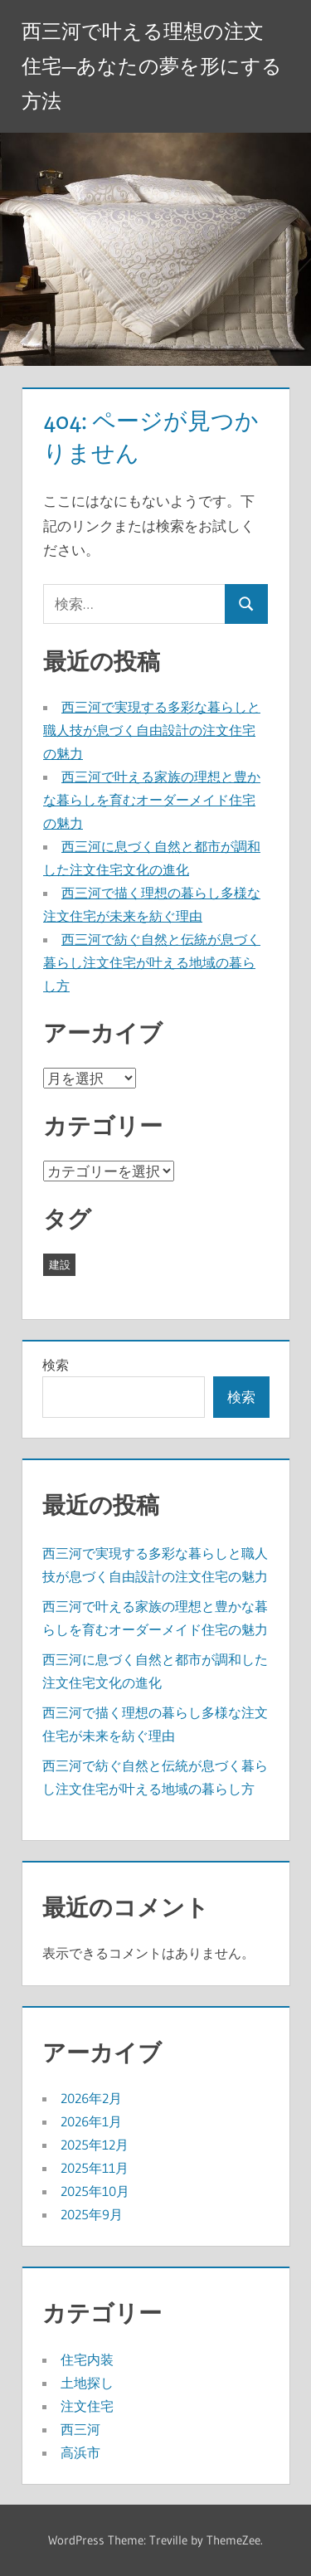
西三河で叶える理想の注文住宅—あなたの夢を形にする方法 (152, 66)
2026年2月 (91, 2098)
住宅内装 (87, 2359)
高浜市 (80, 2452)
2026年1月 (91, 2121)
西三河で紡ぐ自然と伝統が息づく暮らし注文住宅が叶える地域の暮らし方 (151, 962)
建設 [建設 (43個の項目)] (59, 1264)
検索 (55, 1364)
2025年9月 (92, 2214)
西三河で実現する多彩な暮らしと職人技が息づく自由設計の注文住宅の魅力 (151, 730)
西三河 (80, 2429)
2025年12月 (95, 2144)
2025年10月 (95, 2191)
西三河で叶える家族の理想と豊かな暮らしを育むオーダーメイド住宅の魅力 (151, 799)
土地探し (87, 2382)
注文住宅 (87, 2406)
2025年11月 (95, 2168)
